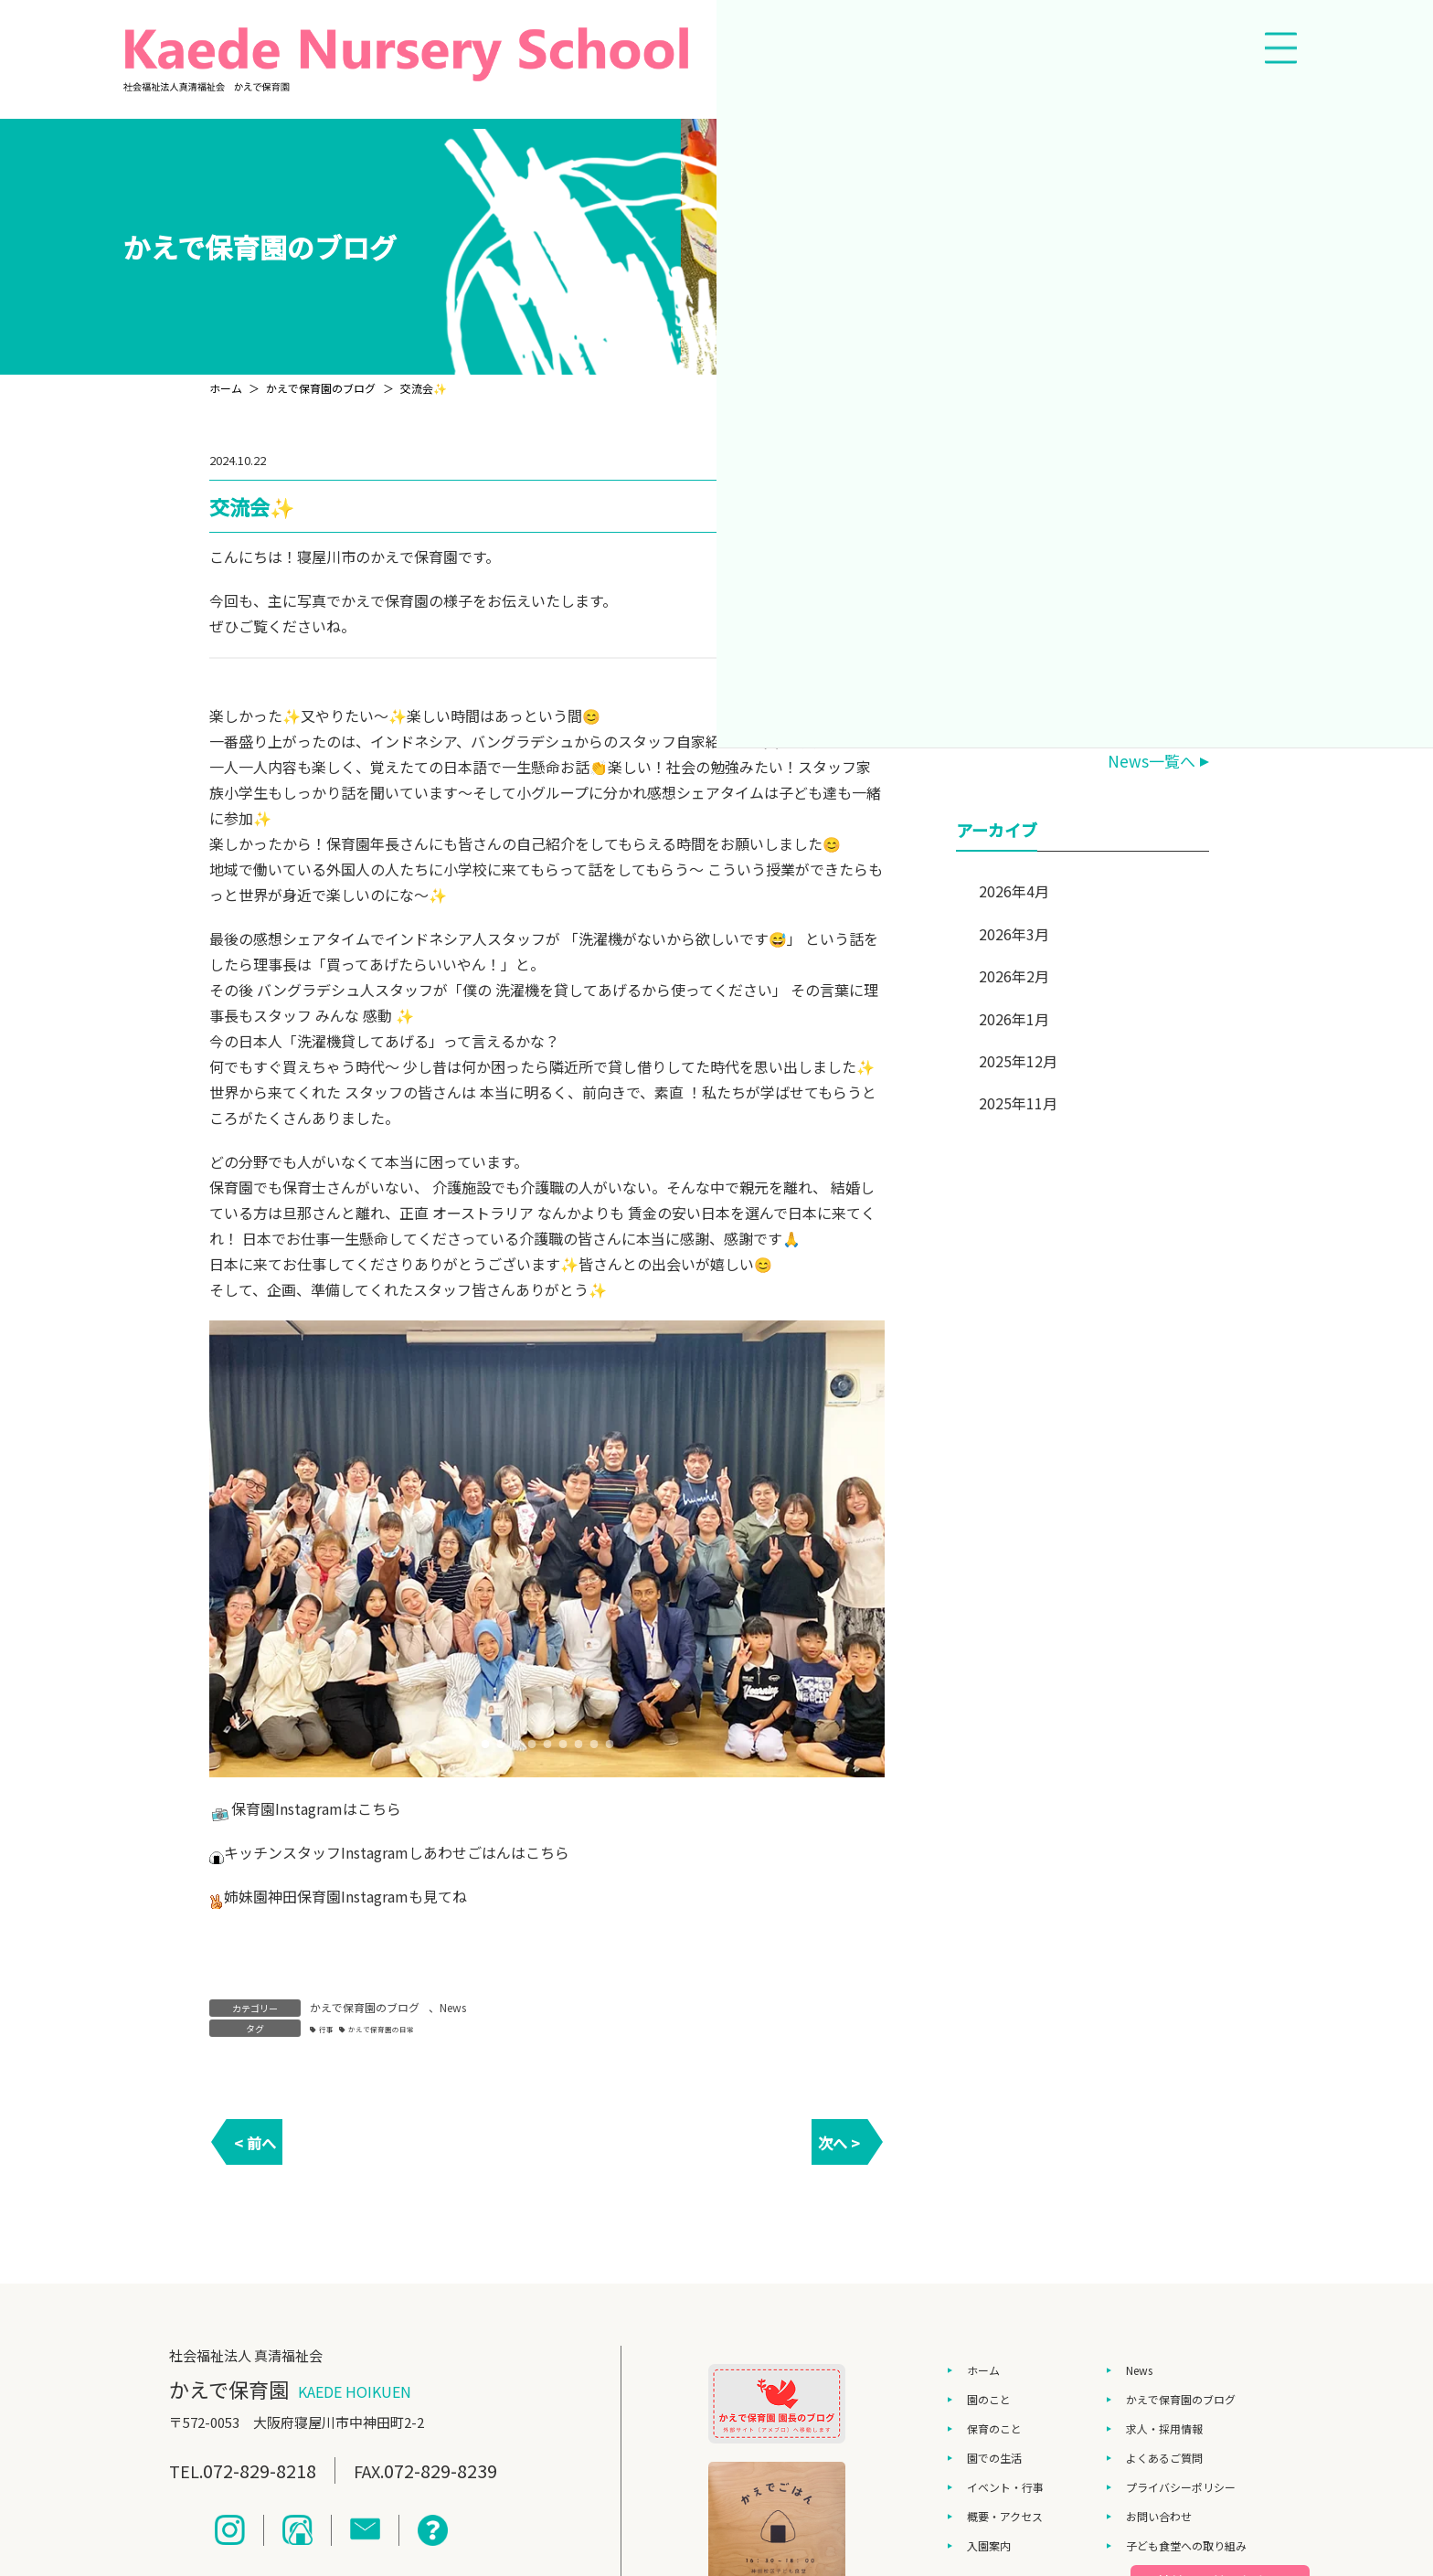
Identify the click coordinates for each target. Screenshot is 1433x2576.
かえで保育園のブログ (364, 2007)
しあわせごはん (460, 1852)
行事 (326, 2029)
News (453, 2007)
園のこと (989, 2399)
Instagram (309, 1808)
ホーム (983, 2370)
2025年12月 (1018, 1061)
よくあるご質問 (1164, 2457)
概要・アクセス (1005, 2516)
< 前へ (255, 2143)
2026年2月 (1014, 976)
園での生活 (994, 2457)
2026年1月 (1014, 1019)
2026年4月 (1014, 891)
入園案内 (989, 2545)
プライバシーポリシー (1181, 2487)
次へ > (839, 2143)
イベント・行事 (1005, 2487)
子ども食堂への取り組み (1186, 2545)
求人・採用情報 (1164, 2428)
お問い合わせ (1159, 2516)
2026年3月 (1014, 934)
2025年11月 (1018, 1103)
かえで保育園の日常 (381, 2029)
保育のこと (994, 2428)
